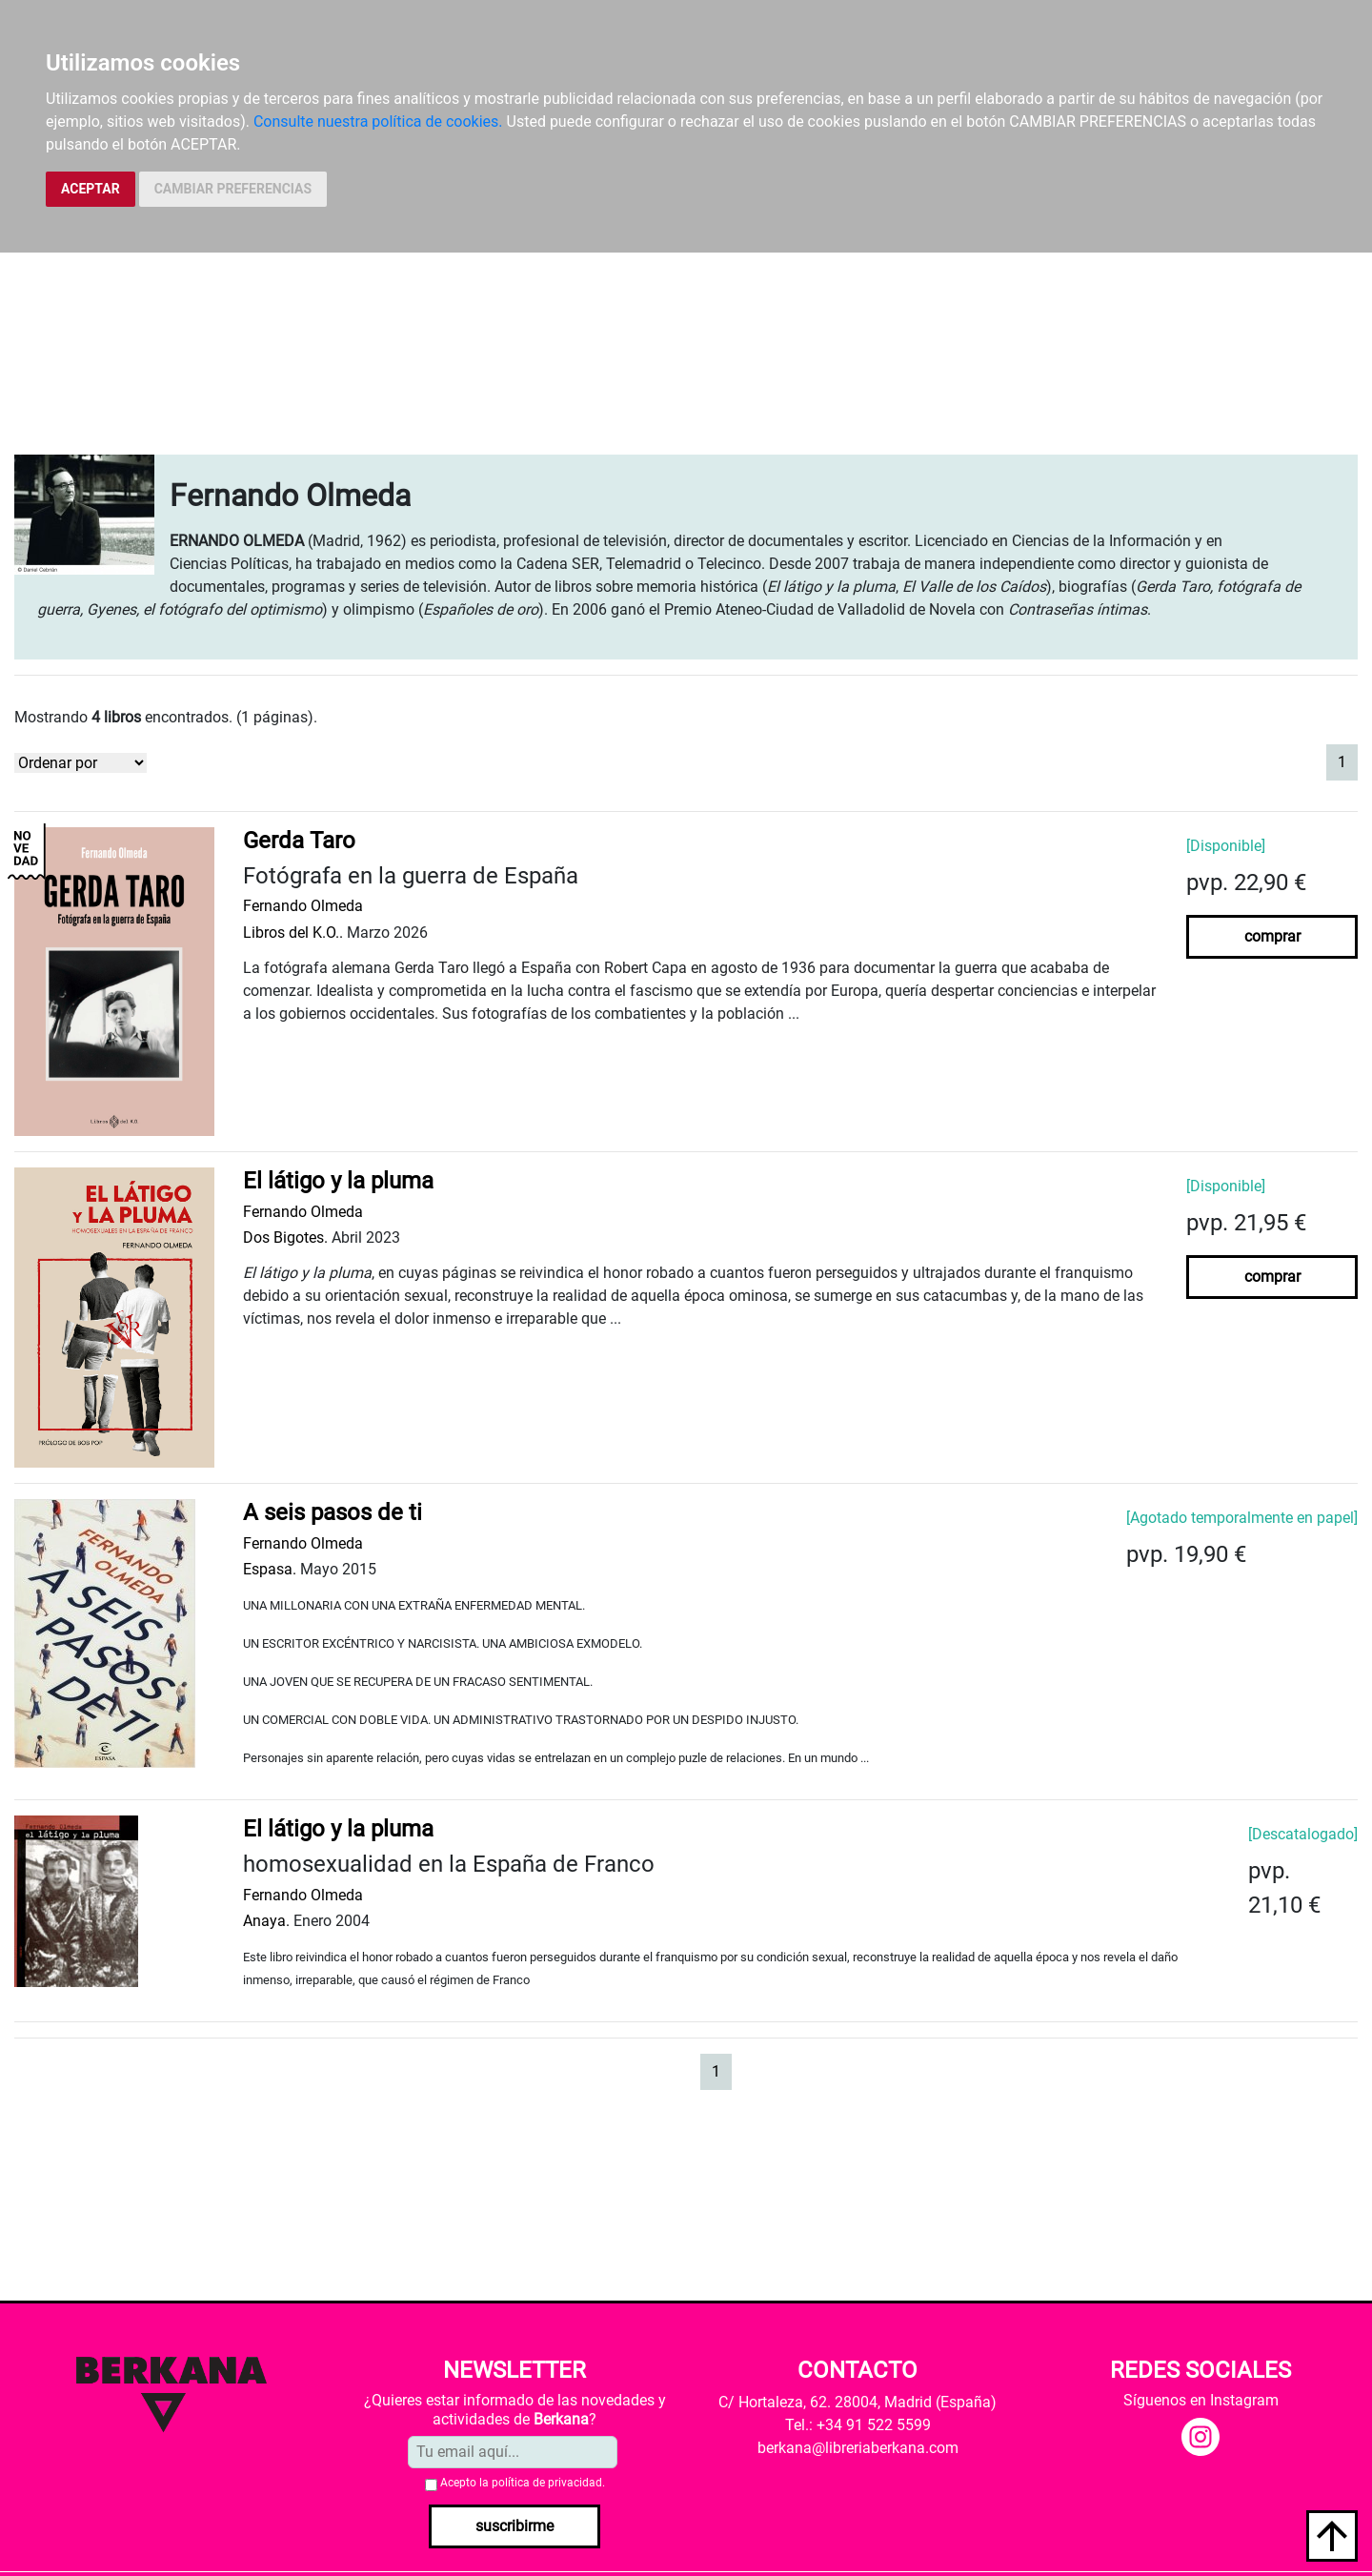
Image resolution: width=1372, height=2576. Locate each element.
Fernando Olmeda (303, 906)
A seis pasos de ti (332, 1512)
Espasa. (269, 1569)
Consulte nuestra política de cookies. (378, 121)
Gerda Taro (299, 840)
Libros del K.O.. (293, 932)
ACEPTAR (90, 188)
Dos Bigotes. (285, 1237)
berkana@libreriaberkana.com (857, 2448)
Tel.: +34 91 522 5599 (858, 2425)
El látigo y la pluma (338, 1180)
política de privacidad (547, 2482)
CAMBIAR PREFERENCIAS (233, 188)
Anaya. (266, 1921)
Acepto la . (522, 2482)
